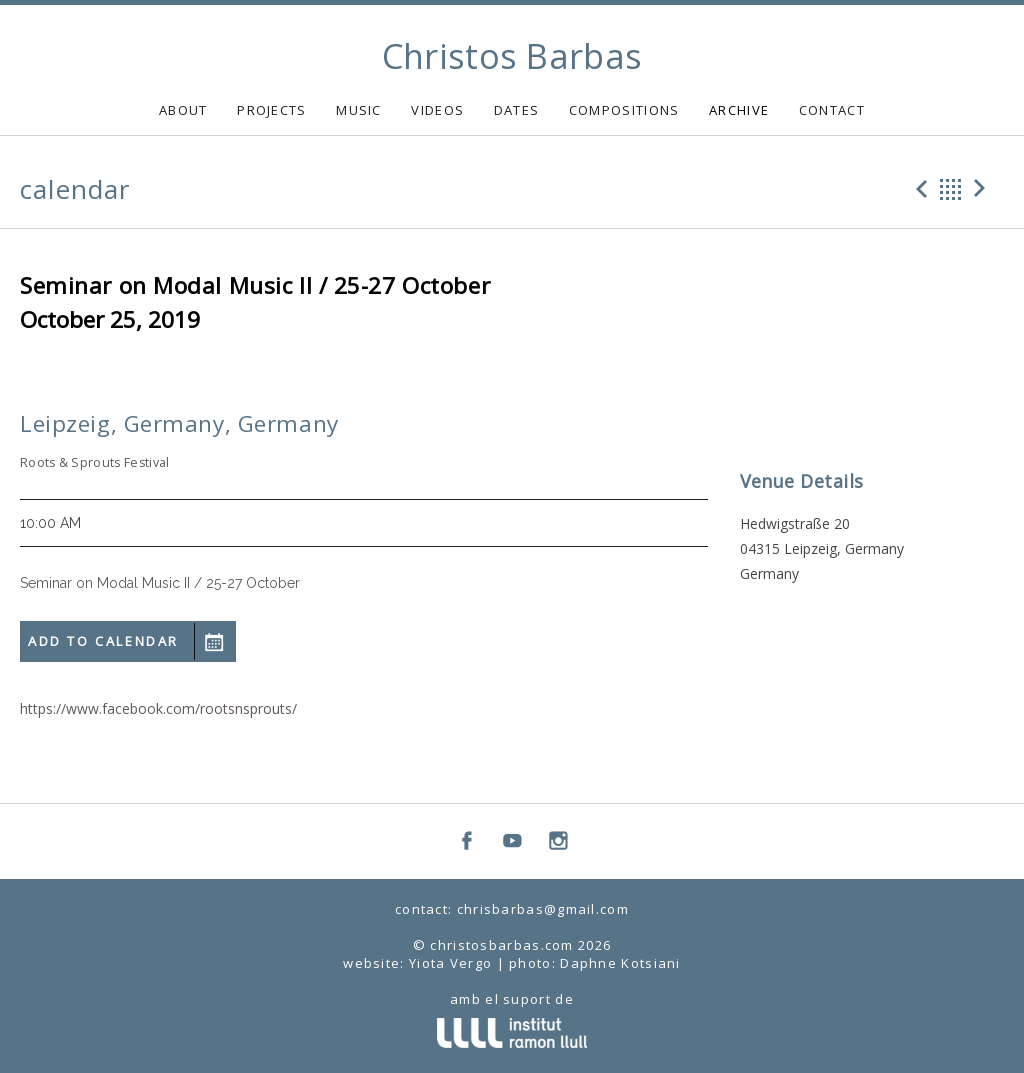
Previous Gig (919, 189)
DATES (517, 110)
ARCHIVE (739, 110)
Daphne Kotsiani (620, 963)
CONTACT (832, 110)
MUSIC (359, 110)
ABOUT (183, 110)
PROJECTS (271, 110)
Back (951, 189)
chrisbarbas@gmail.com (543, 909)
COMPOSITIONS (624, 110)
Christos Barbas (512, 56)
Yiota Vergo (450, 963)
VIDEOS (437, 110)
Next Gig (983, 189)
